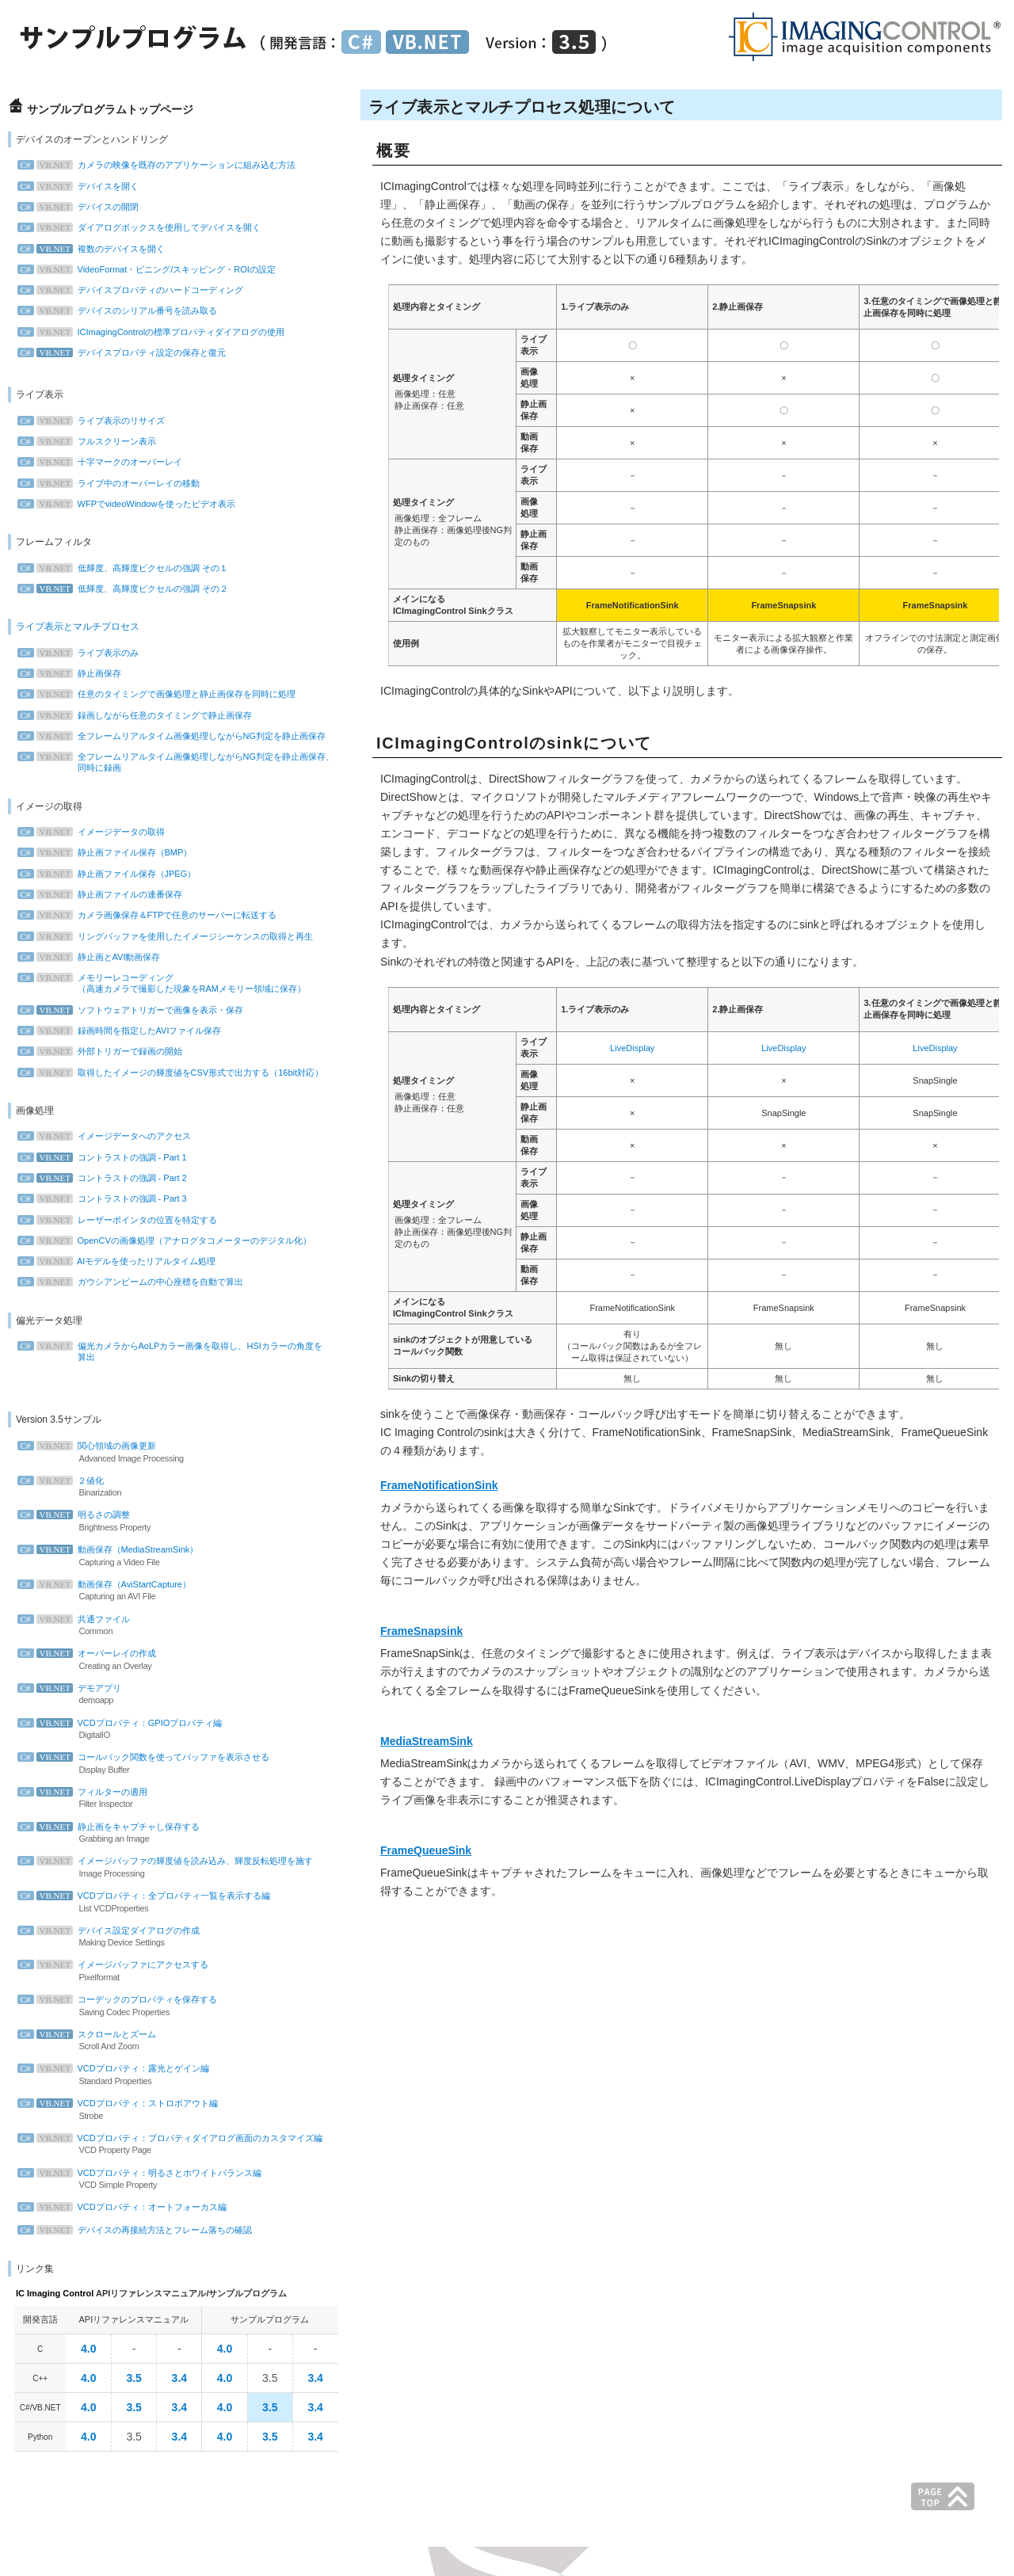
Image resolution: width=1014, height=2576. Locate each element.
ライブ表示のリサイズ (95, 420)
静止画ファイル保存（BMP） (109, 852)
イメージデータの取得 (95, 831)
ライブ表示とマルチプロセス (77, 626)
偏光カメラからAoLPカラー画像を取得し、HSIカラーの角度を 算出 (173, 1351)
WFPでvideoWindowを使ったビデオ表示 (130, 504)
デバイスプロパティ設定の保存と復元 (125, 352)
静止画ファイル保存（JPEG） (110, 873)
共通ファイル (158, 1626)
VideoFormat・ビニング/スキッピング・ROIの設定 (150, 269)
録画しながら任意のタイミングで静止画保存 (138, 715)
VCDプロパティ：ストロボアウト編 (158, 2110)
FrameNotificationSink (439, 1485)
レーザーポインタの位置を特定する (121, 1220)
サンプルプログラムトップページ (110, 109)
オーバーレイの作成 (158, 1660)
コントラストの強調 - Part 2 (106, 1178)
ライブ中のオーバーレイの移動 (112, 483)
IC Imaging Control (54, 2293)
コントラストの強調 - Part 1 (106, 1157)
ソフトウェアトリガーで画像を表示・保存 (134, 1010)
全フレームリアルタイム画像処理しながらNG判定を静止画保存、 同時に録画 (180, 762)
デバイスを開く (82, 186)
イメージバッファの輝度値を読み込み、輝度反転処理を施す (169, 1868)
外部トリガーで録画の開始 (103, 1051)
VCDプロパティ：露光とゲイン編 (158, 2075)
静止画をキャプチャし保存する (158, 1834)
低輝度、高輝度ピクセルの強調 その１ (126, 568)
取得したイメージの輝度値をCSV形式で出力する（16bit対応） (174, 1072)
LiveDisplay (632, 1048)
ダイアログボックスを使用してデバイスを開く (143, 227)
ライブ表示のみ (82, 652)
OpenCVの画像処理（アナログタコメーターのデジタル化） (168, 1240)
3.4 (179, 2378)
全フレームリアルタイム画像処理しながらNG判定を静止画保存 (175, 736)
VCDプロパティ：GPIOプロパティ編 (158, 1730)
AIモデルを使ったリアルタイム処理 (120, 1261)
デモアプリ (158, 1695)
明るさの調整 (158, 1522)
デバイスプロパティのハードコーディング (134, 290)
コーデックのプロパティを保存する (158, 2006)
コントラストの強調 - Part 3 (106, 1198)
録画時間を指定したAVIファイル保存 (123, 1030)
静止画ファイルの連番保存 (103, 894)
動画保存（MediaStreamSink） (158, 1556)
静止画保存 (73, 673)
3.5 (133, 2378)
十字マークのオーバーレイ (103, 462)
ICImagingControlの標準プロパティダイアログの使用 (155, 332)
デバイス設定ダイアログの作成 (158, 1937)
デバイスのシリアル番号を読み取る (121, 310)
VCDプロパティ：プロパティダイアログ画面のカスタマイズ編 (173, 2145)
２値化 (158, 1487)
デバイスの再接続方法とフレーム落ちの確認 (138, 2230)
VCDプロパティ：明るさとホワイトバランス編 (158, 2180)
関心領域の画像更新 (158, 1453)
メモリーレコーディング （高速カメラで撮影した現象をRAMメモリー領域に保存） (165, 983)
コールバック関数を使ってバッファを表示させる (158, 1764)
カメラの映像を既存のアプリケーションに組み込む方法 (160, 165)
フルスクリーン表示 (90, 441)
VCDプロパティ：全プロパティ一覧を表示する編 (158, 1903)
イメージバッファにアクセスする (158, 1971)
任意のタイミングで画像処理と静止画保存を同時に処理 (160, 694)
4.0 (88, 2348)
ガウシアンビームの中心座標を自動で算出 (134, 1281)
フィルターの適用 (158, 1799)
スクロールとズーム (158, 2041)
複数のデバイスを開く (95, 248)
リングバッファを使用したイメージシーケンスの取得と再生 (169, 936)
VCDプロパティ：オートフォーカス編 (126, 2207)
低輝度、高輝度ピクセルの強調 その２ (126, 588)
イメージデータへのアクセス (108, 1136)
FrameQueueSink (425, 1850)
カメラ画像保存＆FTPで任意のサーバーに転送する (151, 915)
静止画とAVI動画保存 (93, 957)
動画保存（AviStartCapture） (158, 1591)
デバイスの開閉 (82, 206)
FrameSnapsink (421, 1631)
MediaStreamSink (426, 1741)
